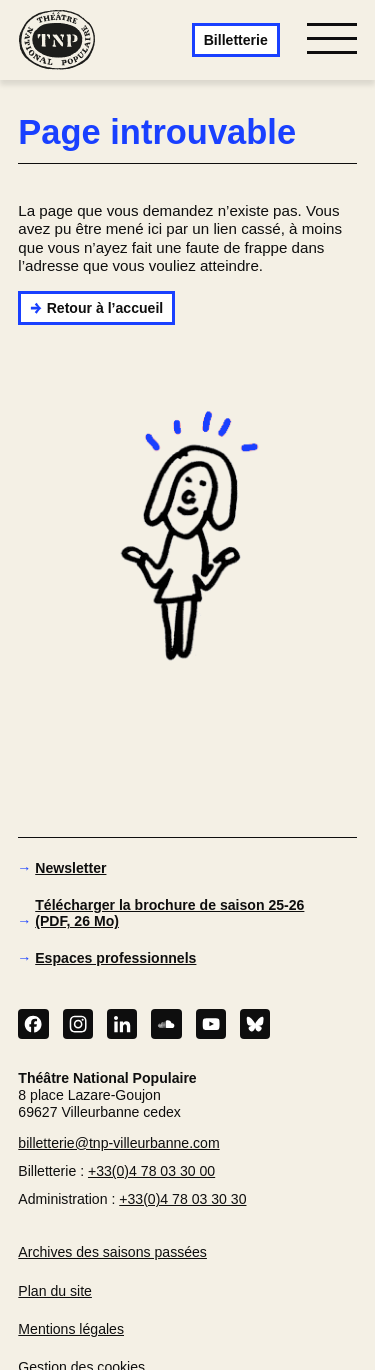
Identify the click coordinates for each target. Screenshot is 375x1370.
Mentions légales (71, 1329)
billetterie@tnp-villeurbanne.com (118, 1143)
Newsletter (70, 868)
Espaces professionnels (115, 958)
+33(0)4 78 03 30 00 (151, 1171)
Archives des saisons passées (112, 1252)
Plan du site (55, 1291)
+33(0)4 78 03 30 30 (182, 1199)
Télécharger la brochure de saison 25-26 (169, 913)
